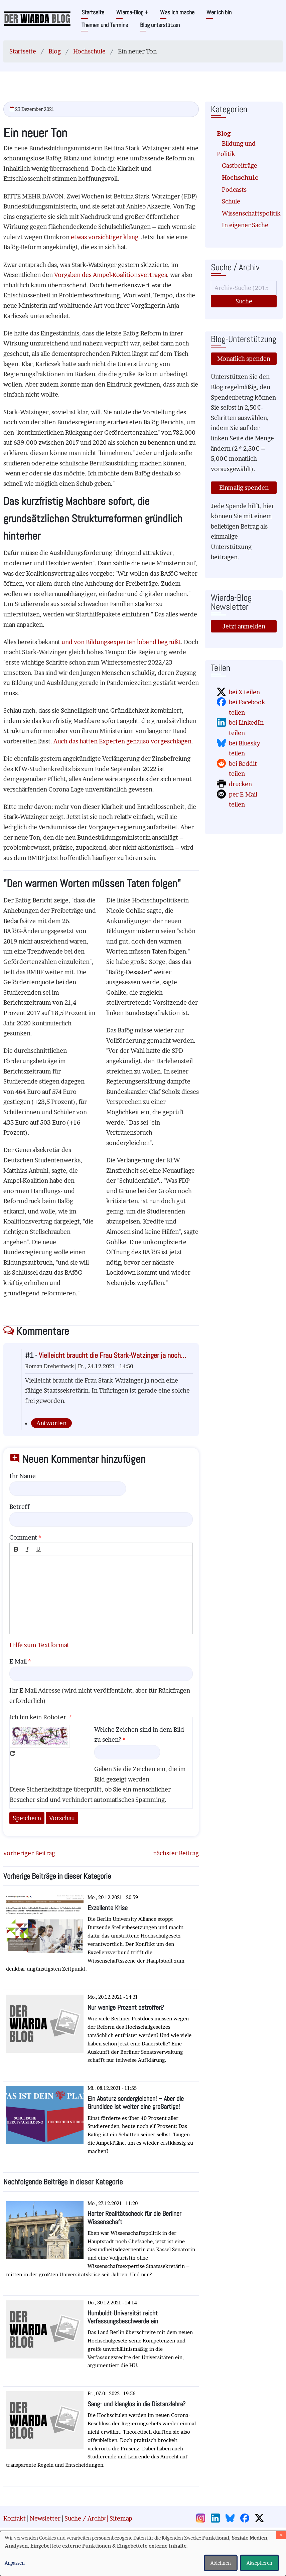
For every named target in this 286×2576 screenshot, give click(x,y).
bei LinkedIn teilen (246, 727)
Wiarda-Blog (132, 12)
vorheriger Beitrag (29, 1853)
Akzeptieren (259, 2563)
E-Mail (18, 1661)
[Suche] (244, 288)
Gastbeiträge (239, 165)
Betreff (19, 1506)
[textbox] (101, 1595)
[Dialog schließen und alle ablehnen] (281, 2535)
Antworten (51, 1423)
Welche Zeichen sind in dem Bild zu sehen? (139, 1734)
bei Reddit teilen (243, 768)
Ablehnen (220, 2563)
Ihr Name (22, 1475)
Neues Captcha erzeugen (12, 1753)
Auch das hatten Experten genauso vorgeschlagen (122, 741)
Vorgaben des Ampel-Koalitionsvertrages (110, 274)
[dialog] (143, 2553)
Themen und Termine (105, 25)
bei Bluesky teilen (244, 748)
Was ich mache (177, 12)
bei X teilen (244, 692)
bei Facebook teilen (247, 707)
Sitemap (121, 2518)
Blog (54, 51)
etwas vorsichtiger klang (104, 237)
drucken (240, 784)
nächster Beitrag (176, 1853)
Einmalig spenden (244, 487)
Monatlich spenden (243, 358)
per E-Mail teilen (243, 799)
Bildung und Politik (236, 148)
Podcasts (234, 189)
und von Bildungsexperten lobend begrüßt (121, 642)
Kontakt (14, 2518)
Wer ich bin (219, 12)
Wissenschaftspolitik (246, 213)
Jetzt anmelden (244, 626)
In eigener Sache (245, 225)
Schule (231, 201)
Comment (23, 1537)
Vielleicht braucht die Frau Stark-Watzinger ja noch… (112, 1355)
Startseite (93, 12)
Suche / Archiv (85, 2518)
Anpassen (15, 2563)
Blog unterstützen (160, 25)
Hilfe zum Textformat (39, 1645)
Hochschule (89, 51)
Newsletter (45, 2518)
